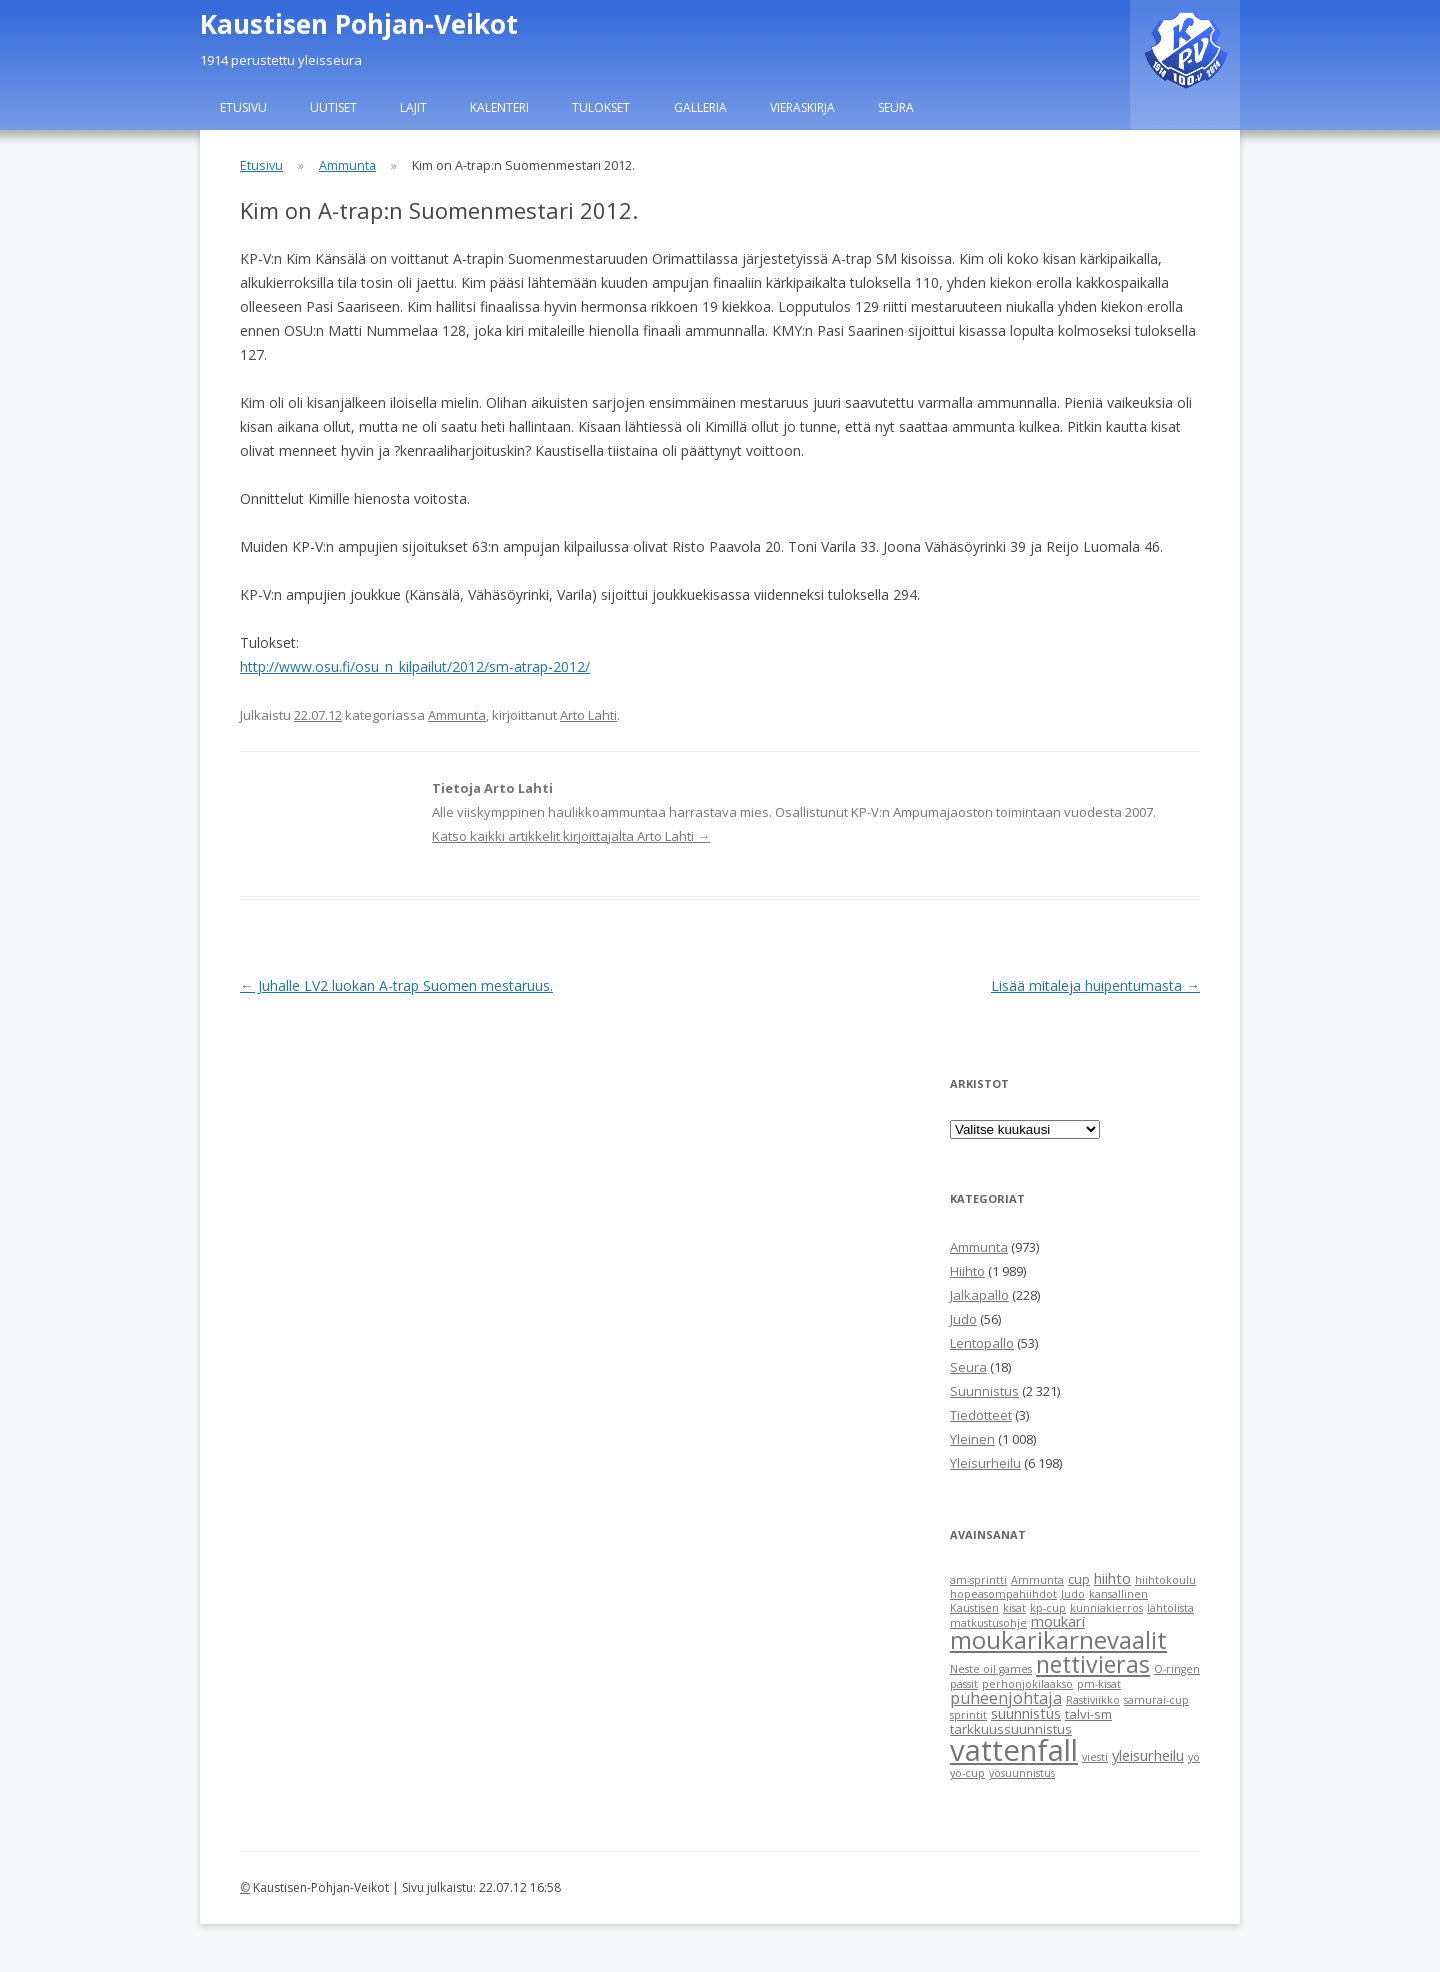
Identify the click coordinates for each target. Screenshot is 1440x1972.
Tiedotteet (981, 1415)
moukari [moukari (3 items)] (1058, 1621)
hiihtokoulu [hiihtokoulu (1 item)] (1165, 1580)
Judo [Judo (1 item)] (1073, 1594)
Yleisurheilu (985, 1463)
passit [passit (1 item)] (964, 1684)
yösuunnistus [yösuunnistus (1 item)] (1022, 1773)
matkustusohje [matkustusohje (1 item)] (988, 1623)
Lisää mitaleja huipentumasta (1095, 985)
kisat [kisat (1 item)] (1014, 1608)
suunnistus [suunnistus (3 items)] (1026, 1713)
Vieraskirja (802, 107)
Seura (896, 107)
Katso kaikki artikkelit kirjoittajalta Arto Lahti (571, 836)
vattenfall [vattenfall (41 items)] (1014, 1750)
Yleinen (972, 1439)
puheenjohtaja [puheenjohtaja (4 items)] (1006, 1698)
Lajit (413, 107)
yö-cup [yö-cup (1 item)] (967, 1773)
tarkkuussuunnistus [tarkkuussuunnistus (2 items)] (1011, 1729)
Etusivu (243, 107)
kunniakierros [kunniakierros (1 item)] (1106, 1608)
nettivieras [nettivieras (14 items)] (1093, 1664)
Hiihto (967, 1271)
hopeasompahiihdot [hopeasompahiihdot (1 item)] (1003, 1594)
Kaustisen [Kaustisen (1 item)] (974, 1608)
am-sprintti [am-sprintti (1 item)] (978, 1580)
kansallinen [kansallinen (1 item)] (1118, 1594)
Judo (963, 1319)
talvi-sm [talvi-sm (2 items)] (1088, 1714)
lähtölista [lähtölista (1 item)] (1170, 1608)
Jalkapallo (979, 1295)
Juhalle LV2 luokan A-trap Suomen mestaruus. (396, 985)
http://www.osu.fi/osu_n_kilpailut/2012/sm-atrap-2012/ (415, 666)
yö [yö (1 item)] (1194, 1757)
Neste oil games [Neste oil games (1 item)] (991, 1669)
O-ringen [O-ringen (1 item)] (1177, 1669)
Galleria (700, 107)
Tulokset (601, 107)
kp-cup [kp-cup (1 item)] (1048, 1608)
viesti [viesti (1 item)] (1095, 1757)
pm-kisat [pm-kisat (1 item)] (1099, 1684)
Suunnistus (984, 1391)
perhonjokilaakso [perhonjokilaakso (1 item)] (1027, 1684)
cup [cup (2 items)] (1079, 1579)
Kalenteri (499, 107)
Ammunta (347, 165)
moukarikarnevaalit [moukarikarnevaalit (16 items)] (1058, 1640)
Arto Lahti (588, 715)
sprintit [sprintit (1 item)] (968, 1715)
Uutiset (333, 107)
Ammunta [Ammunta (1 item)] (1037, 1580)
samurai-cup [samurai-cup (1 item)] (1156, 1700)
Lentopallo (982, 1343)
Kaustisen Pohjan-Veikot (359, 24)
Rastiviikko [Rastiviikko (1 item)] (1093, 1700)
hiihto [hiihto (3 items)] (1112, 1578)
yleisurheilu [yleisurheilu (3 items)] (1148, 1755)
